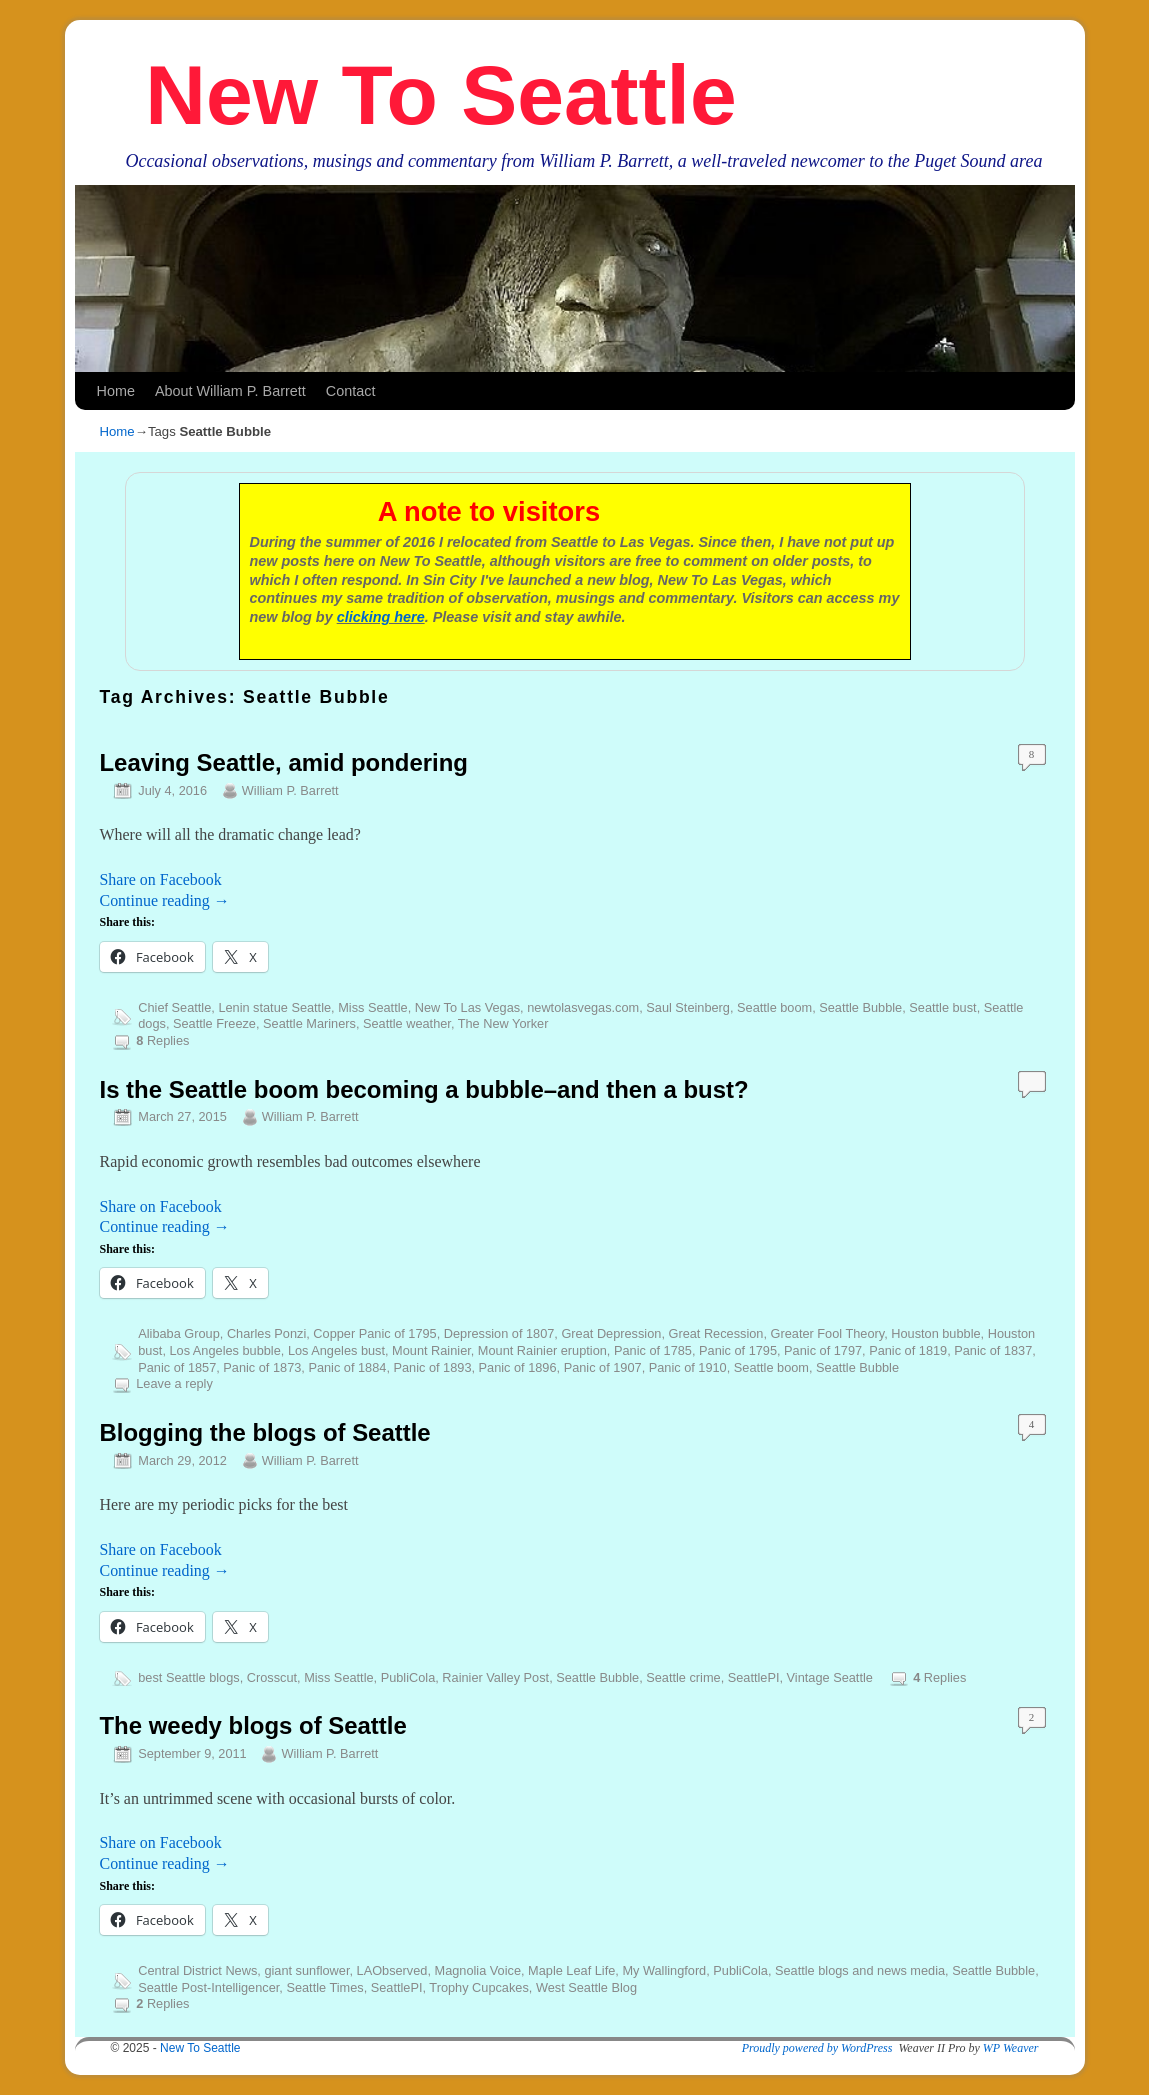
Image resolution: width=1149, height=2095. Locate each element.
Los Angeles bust (336, 1350)
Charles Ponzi (266, 1333)
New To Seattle (440, 95)
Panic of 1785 (653, 1350)
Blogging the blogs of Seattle (265, 1432)
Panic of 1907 (603, 1367)
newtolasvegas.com (583, 1007)
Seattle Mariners (309, 1023)
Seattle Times (324, 1987)
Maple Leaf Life (571, 1970)
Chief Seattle (174, 1007)
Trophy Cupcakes (478, 1987)
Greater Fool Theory (828, 1333)
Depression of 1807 (499, 1333)
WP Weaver (1011, 2048)
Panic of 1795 (738, 1350)
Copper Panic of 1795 (374, 1333)
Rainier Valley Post (495, 1677)
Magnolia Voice (478, 1970)
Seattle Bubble (860, 1007)
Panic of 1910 (688, 1367)
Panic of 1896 (518, 1367)
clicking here (381, 617)
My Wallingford (664, 1970)
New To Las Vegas (467, 1007)
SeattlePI (754, 1677)
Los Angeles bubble (224, 1350)
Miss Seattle (372, 1007)
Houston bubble (935, 1333)
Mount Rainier (431, 1350)
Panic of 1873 (262, 1367)
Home (116, 391)
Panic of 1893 (433, 1367)
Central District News (197, 1970)
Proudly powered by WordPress (817, 2048)
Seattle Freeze (214, 1023)
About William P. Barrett (230, 391)
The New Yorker (503, 1023)
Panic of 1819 (908, 1350)
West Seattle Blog (586, 1987)
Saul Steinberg (688, 1007)
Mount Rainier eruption (542, 1350)
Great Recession (715, 1333)
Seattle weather (407, 1023)
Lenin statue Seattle (274, 1007)
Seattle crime (683, 1677)
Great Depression (611, 1333)
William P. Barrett (290, 790)
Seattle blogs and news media (860, 1970)
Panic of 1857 (177, 1367)
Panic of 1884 (347, 1367)
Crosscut (272, 1677)
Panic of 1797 (823, 1350)
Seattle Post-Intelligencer (208, 1987)
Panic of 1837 (993, 1350)
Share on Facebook (161, 879)
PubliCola (408, 1677)
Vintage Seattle (830, 1677)
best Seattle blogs (188, 1677)
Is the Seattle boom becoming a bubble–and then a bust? (424, 1089)
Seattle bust (942, 1007)
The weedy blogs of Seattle (253, 1725)
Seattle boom (774, 1007)
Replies (162, 1040)
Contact (351, 391)
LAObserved (392, 1970)
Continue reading (165, 900)
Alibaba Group (179, 1333)
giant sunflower (306, 1970)
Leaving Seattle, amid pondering (284, 762)
